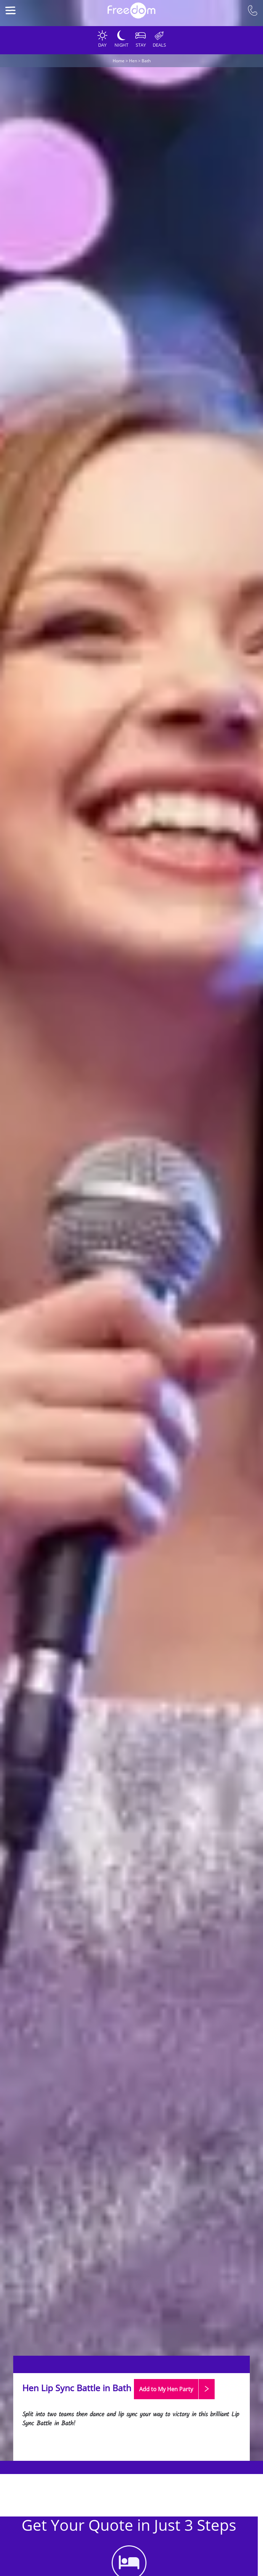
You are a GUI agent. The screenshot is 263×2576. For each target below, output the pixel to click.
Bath (146, 61)
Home (119, 61)
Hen (133, 61)
